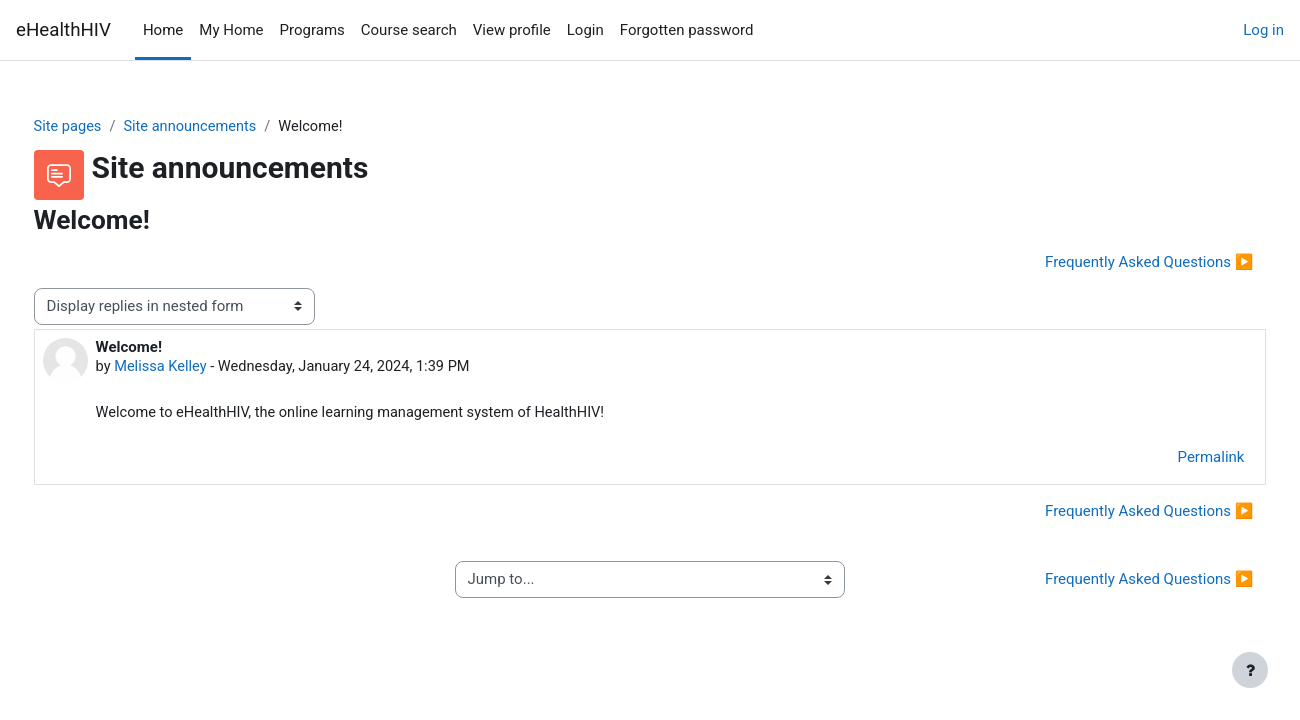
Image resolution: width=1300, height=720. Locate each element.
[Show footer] (1250, 670)
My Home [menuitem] (231, 30)
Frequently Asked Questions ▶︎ (1112, 582)
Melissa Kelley (199, 368)
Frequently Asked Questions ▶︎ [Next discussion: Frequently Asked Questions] (1112, 263)
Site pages (106, 127)
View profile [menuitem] (512, 30)
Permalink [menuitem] (1173, 460)
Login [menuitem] (585, 30)
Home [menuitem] (163, 30)
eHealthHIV (63, 30)
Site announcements (231, 127)
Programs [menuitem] (312, 30)
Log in (1263, 30)
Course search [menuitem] (409, 30)
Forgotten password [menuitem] (687, 30)
